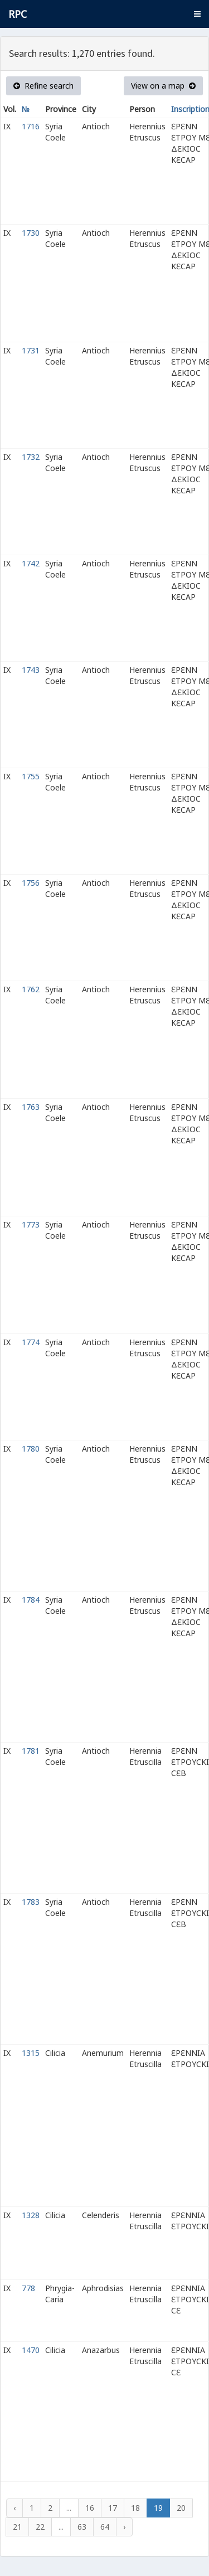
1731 (31, 350)
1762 (31, 989)
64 (104, 2526)
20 (181, 2507)
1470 (31, 2350)
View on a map (163, 85)
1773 (31, 1224)
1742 (31, 563)
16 (89, 2507)
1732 (31, 457)
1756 (31, 882)
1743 (31, 669)
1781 (31, 1750)
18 (135, 2507)
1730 (31, 232)
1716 (31, 126)
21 (17, 2526)
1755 (31, 776)
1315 (31, 2053)
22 (40, 2526)
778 (28, 2288)
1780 (31, 1448)
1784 (31, 1599)
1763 (31, 1107)
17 (112, 2507)
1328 (31, 2215)
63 (81, 2526)
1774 (31, 1342)
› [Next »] (124, 2526)
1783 (31, 1901)
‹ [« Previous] (14, 2507)
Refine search (43, 85)
